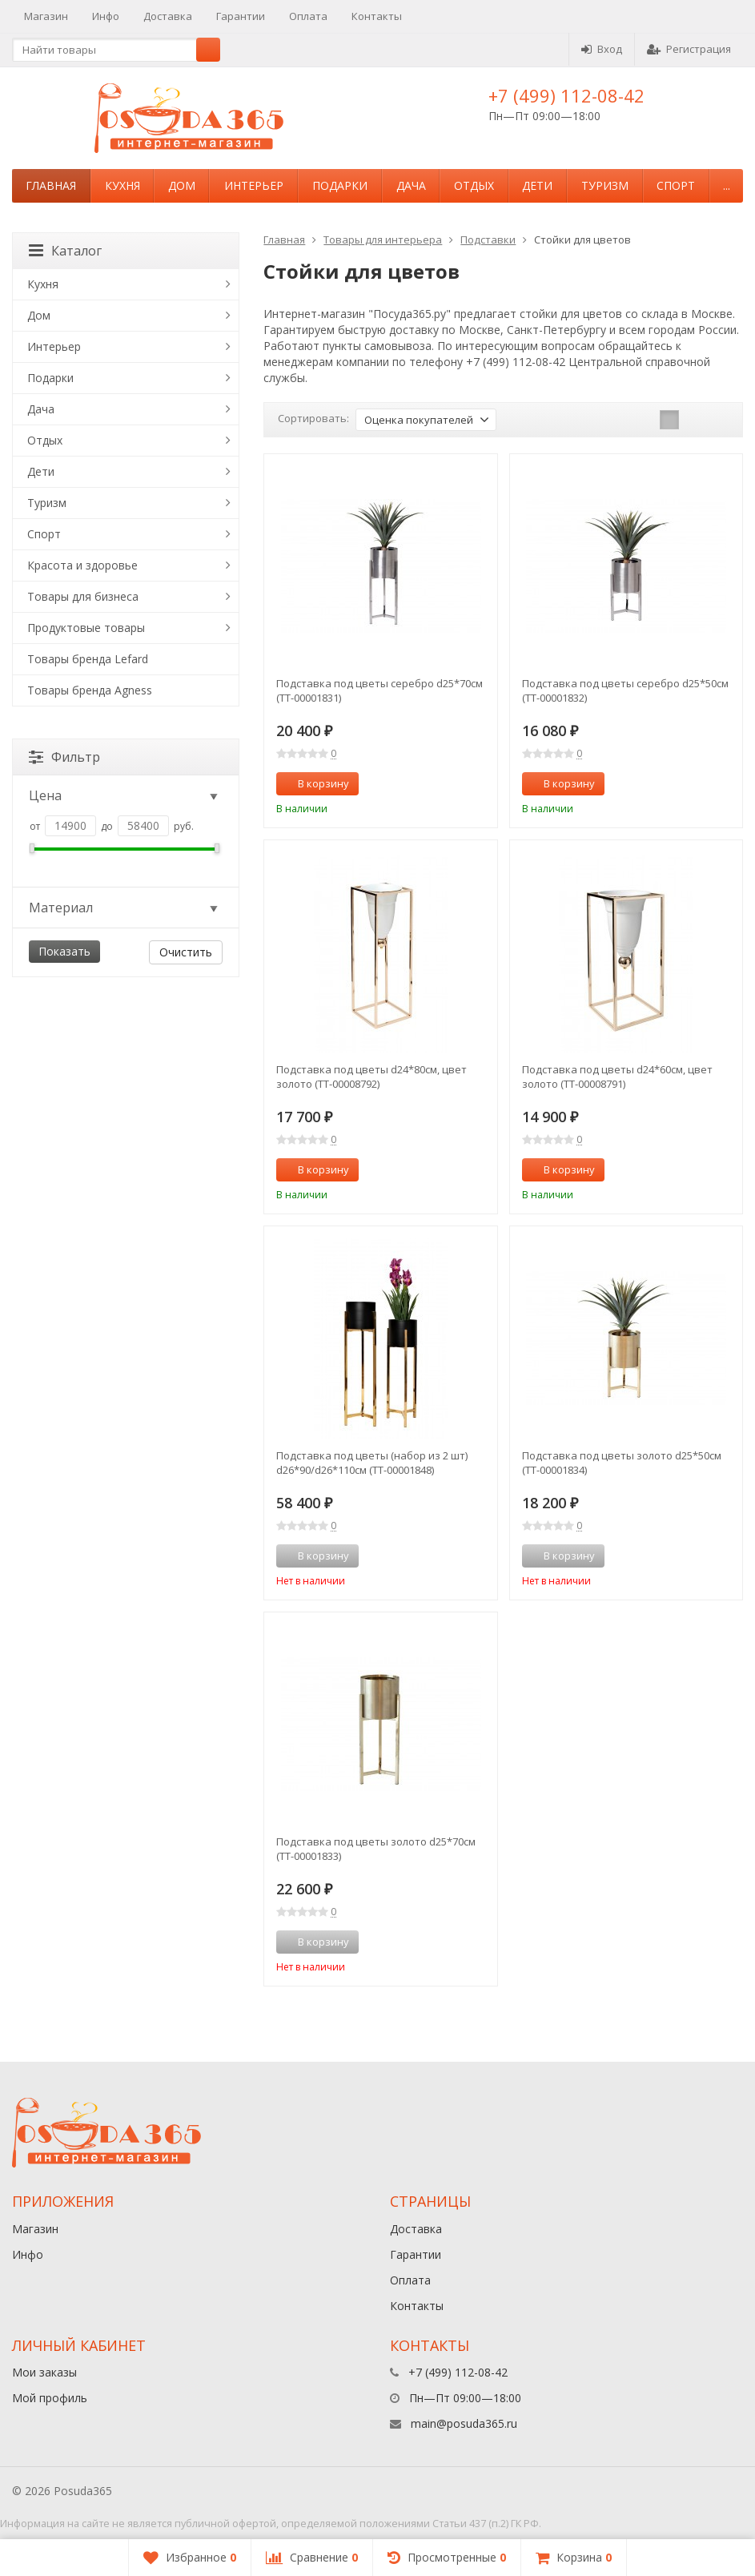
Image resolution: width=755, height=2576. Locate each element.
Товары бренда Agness (89, 690)
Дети (537, 185)
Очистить (185, 952)
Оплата (308, 16)
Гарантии (240, 16)
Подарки (339, 185)
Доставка (167, 16)
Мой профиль (49, 2397)
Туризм (604, 185)
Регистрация (689, 49)
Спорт (676, 185)
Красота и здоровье (82, 565)
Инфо (105, 16)
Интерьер (253, 185)
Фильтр (64, 757)
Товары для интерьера (382, 239)
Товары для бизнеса (83, 596)
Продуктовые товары (86, 627)
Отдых (474, 185)
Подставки (488, 239)
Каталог (65, 251)
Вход (601, 49)
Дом (181, 185)
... (726, 185)
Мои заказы (44, 2372)
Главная (51, 185)
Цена (124, 795)
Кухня (122, 185)
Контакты (376, 16)
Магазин (46, 16)
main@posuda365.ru (464, 2423)
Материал (124, 908)
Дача (411, 185)
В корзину (314, 783)
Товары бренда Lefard (87, 658)
